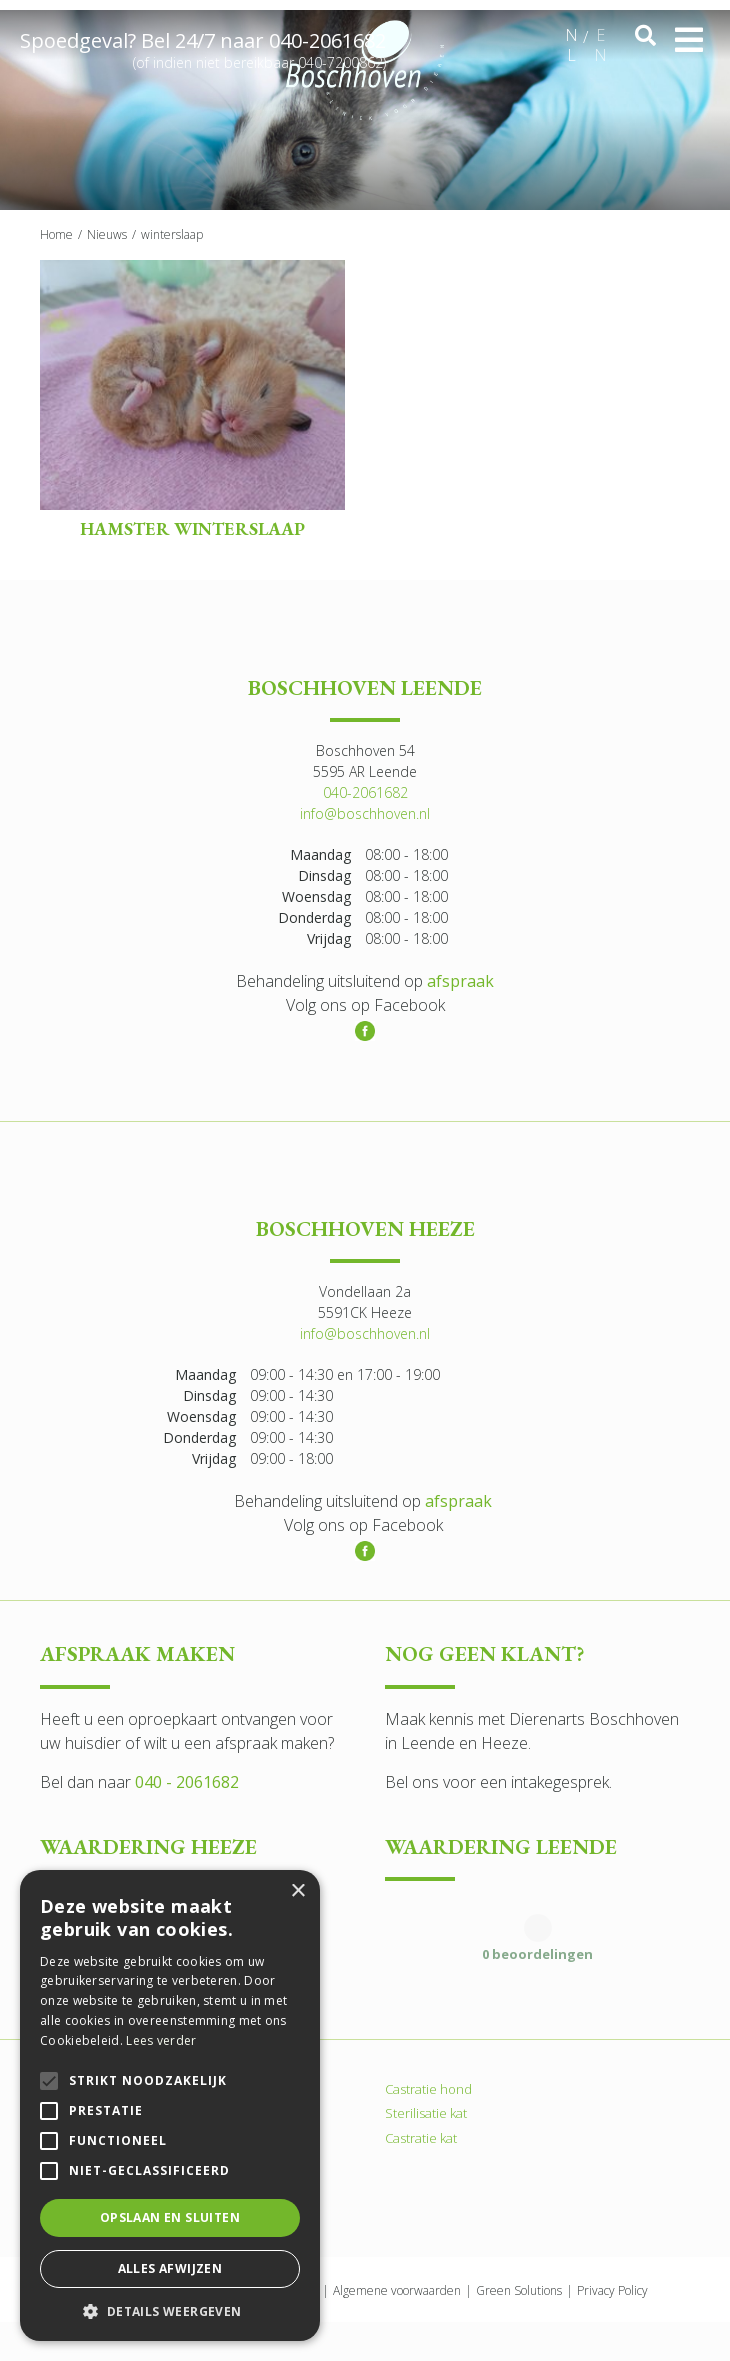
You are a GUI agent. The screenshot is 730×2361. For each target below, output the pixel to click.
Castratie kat (421, 2137)
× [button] (297, 1891)
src (645, 36)
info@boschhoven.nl (365, 813)
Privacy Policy (612, 2289)
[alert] (170, 2105)
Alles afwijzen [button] (170, 2268)
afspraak (460, 981)
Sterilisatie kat (426, 2113)
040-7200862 (340, 66)
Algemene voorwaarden (397, 2289)
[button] (170, 2311)
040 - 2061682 (187, 1781)
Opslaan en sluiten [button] (170, 2217)
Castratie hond (428, 2088)
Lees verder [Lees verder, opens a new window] (161, 2040)
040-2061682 (327, 44)
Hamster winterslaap (192, 528)
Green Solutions (519, 2289)
